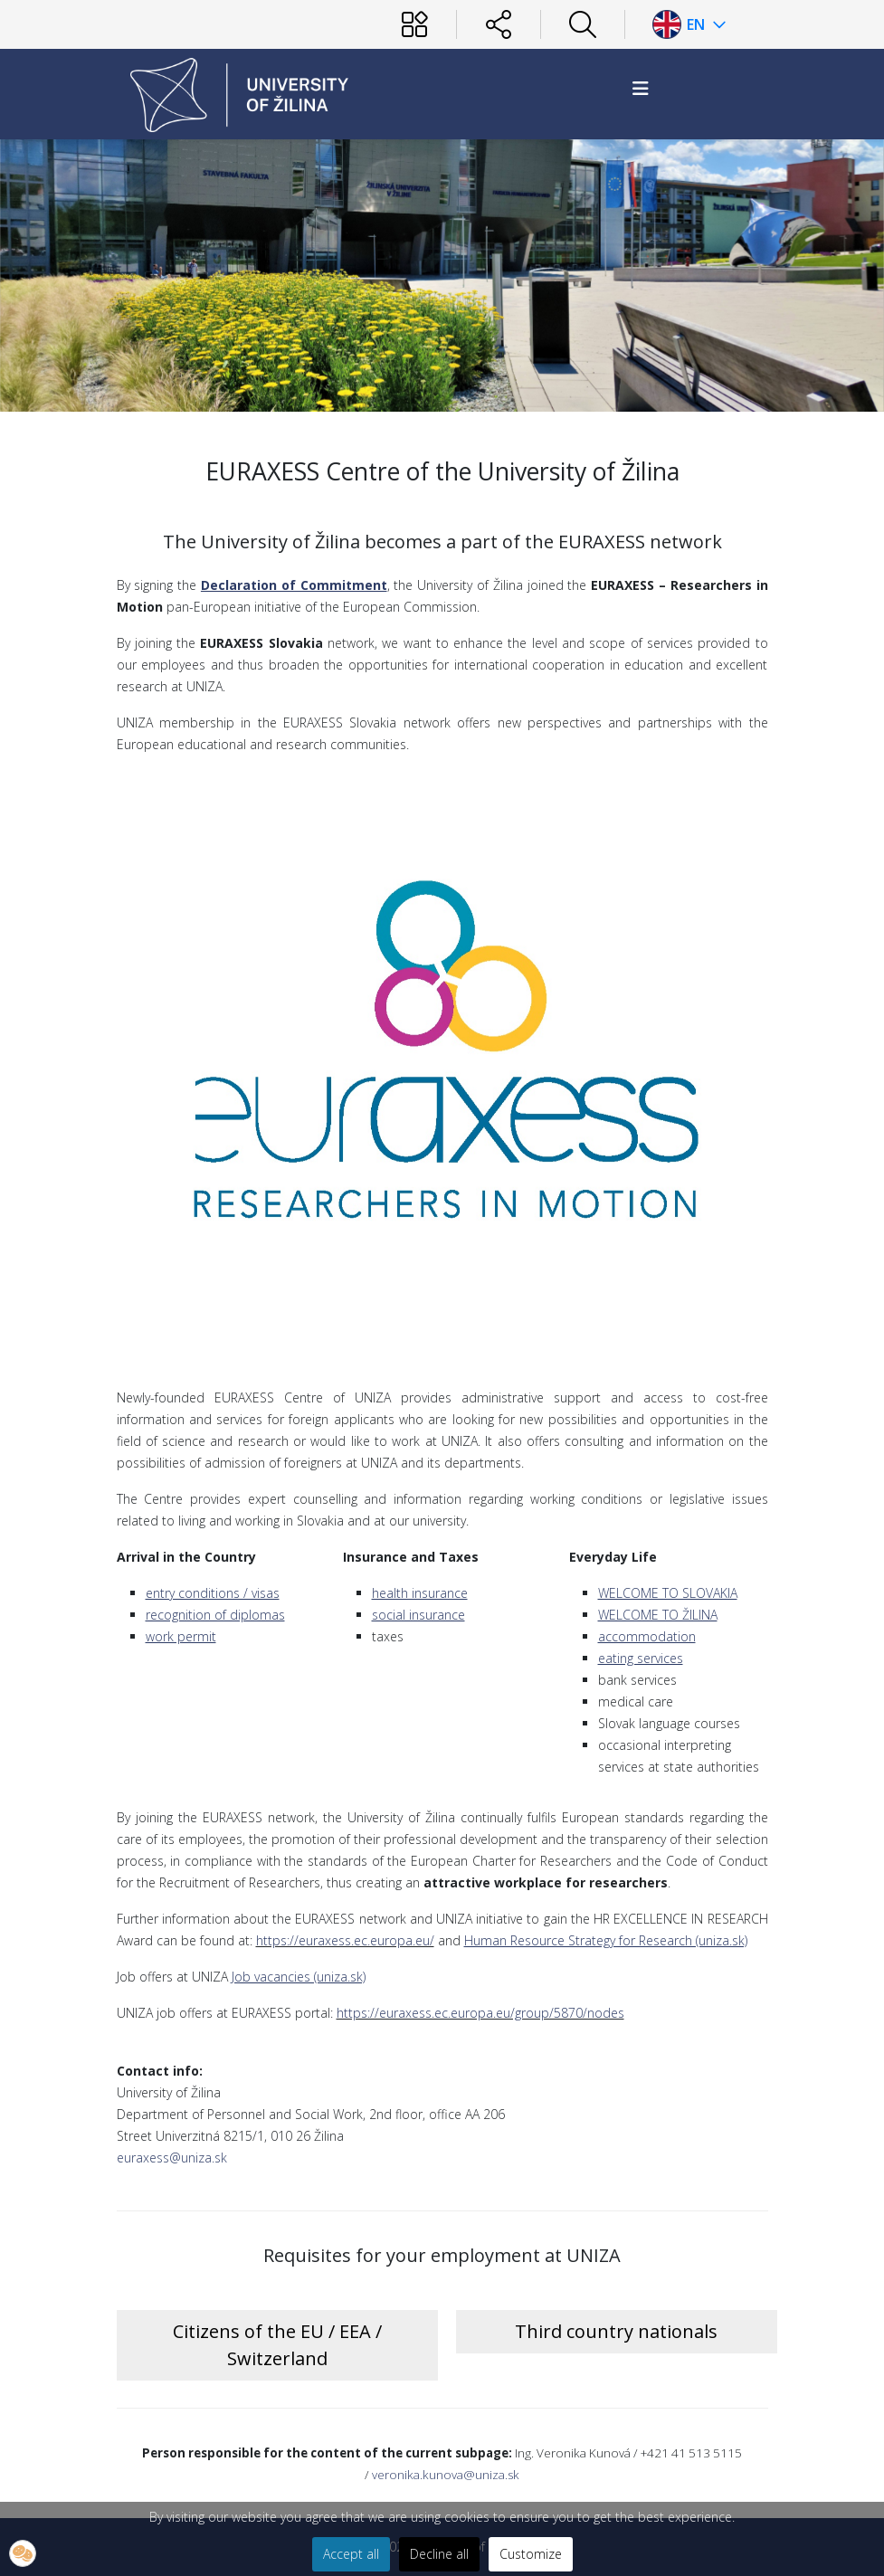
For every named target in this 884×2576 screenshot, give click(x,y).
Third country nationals (616, 2331)
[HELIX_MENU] (640, 88)
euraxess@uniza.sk (172, 2157)
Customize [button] (530, 2553)
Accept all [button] (351, 2553)
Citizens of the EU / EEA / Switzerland (277, 2345)
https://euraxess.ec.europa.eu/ (345, 1940)
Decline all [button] (439, 2553)
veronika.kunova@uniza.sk (445, 2475)
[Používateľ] (414, 24)
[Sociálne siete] (498, 24)
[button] (22, 2553)
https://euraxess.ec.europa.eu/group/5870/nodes (480, 2012)
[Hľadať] (583, 24)
